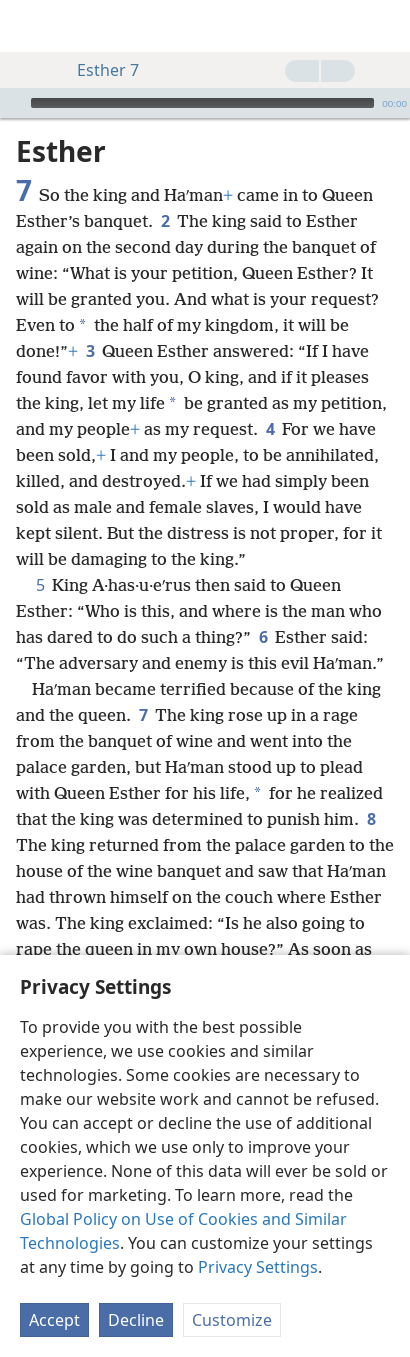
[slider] (202, 103)
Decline (136, 1320)
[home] (30, 26)
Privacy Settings (258, 1267)
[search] (385, 26)
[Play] (13, 103)
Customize (232, 1320)
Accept (54, 1320)
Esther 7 (98, 70)
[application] (205, 103)
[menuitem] (30, 26)
